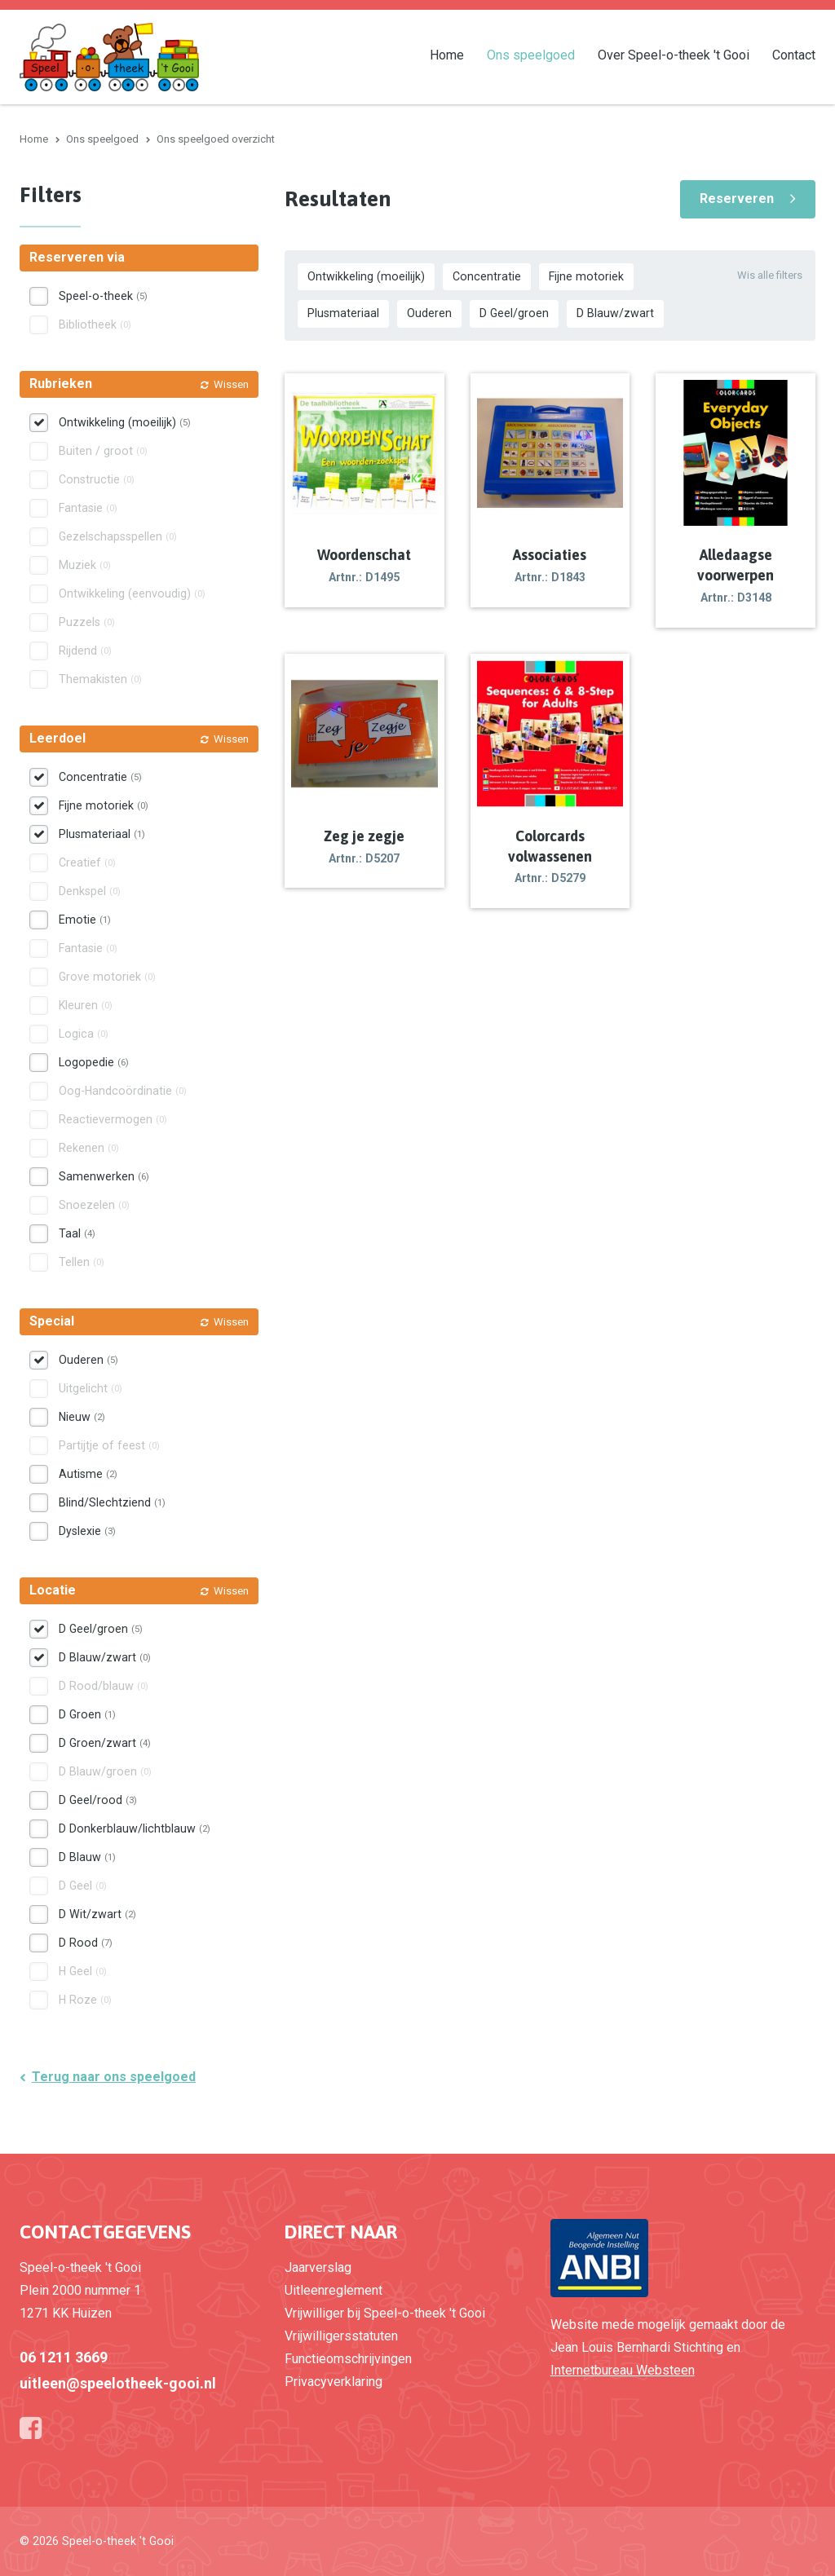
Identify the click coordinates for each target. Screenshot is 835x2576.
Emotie (85, 919)
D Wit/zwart (97, 1914)
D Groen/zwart (105, 1742)
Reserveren (737, 198)
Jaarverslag (318, 2267)
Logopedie (94, 1062)
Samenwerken (104, 1176)
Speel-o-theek (103, 295)
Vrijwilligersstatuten (341, 2336)
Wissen (231, 384)
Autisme (88, 1473)
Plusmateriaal (343, 313)
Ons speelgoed (531, 54)
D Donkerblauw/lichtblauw (134, 1828)
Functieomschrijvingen (348, 2358)
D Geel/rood (98, 1799)
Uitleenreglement (333, 2290)
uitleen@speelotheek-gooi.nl (118, 2383)
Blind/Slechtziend (112, 1502)
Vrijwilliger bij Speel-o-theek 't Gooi (385, 2313)
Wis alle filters (769, 275)
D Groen (87, 1714)
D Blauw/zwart (615, 313)
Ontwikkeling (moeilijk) (366, 276)
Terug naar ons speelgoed (114, 2076)
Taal (77, 1233)
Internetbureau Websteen (622, 2370)
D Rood (86, 1942)
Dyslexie (87, 1530)
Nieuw (82, 1416)
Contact (793, 54)
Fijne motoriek (586, 276)
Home (447, 54)
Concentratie (487, 276)
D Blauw (87, 1857)
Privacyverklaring (333, 2381)
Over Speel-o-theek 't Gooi (673, 54)
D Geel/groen (514, 313)
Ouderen (429, 313)
